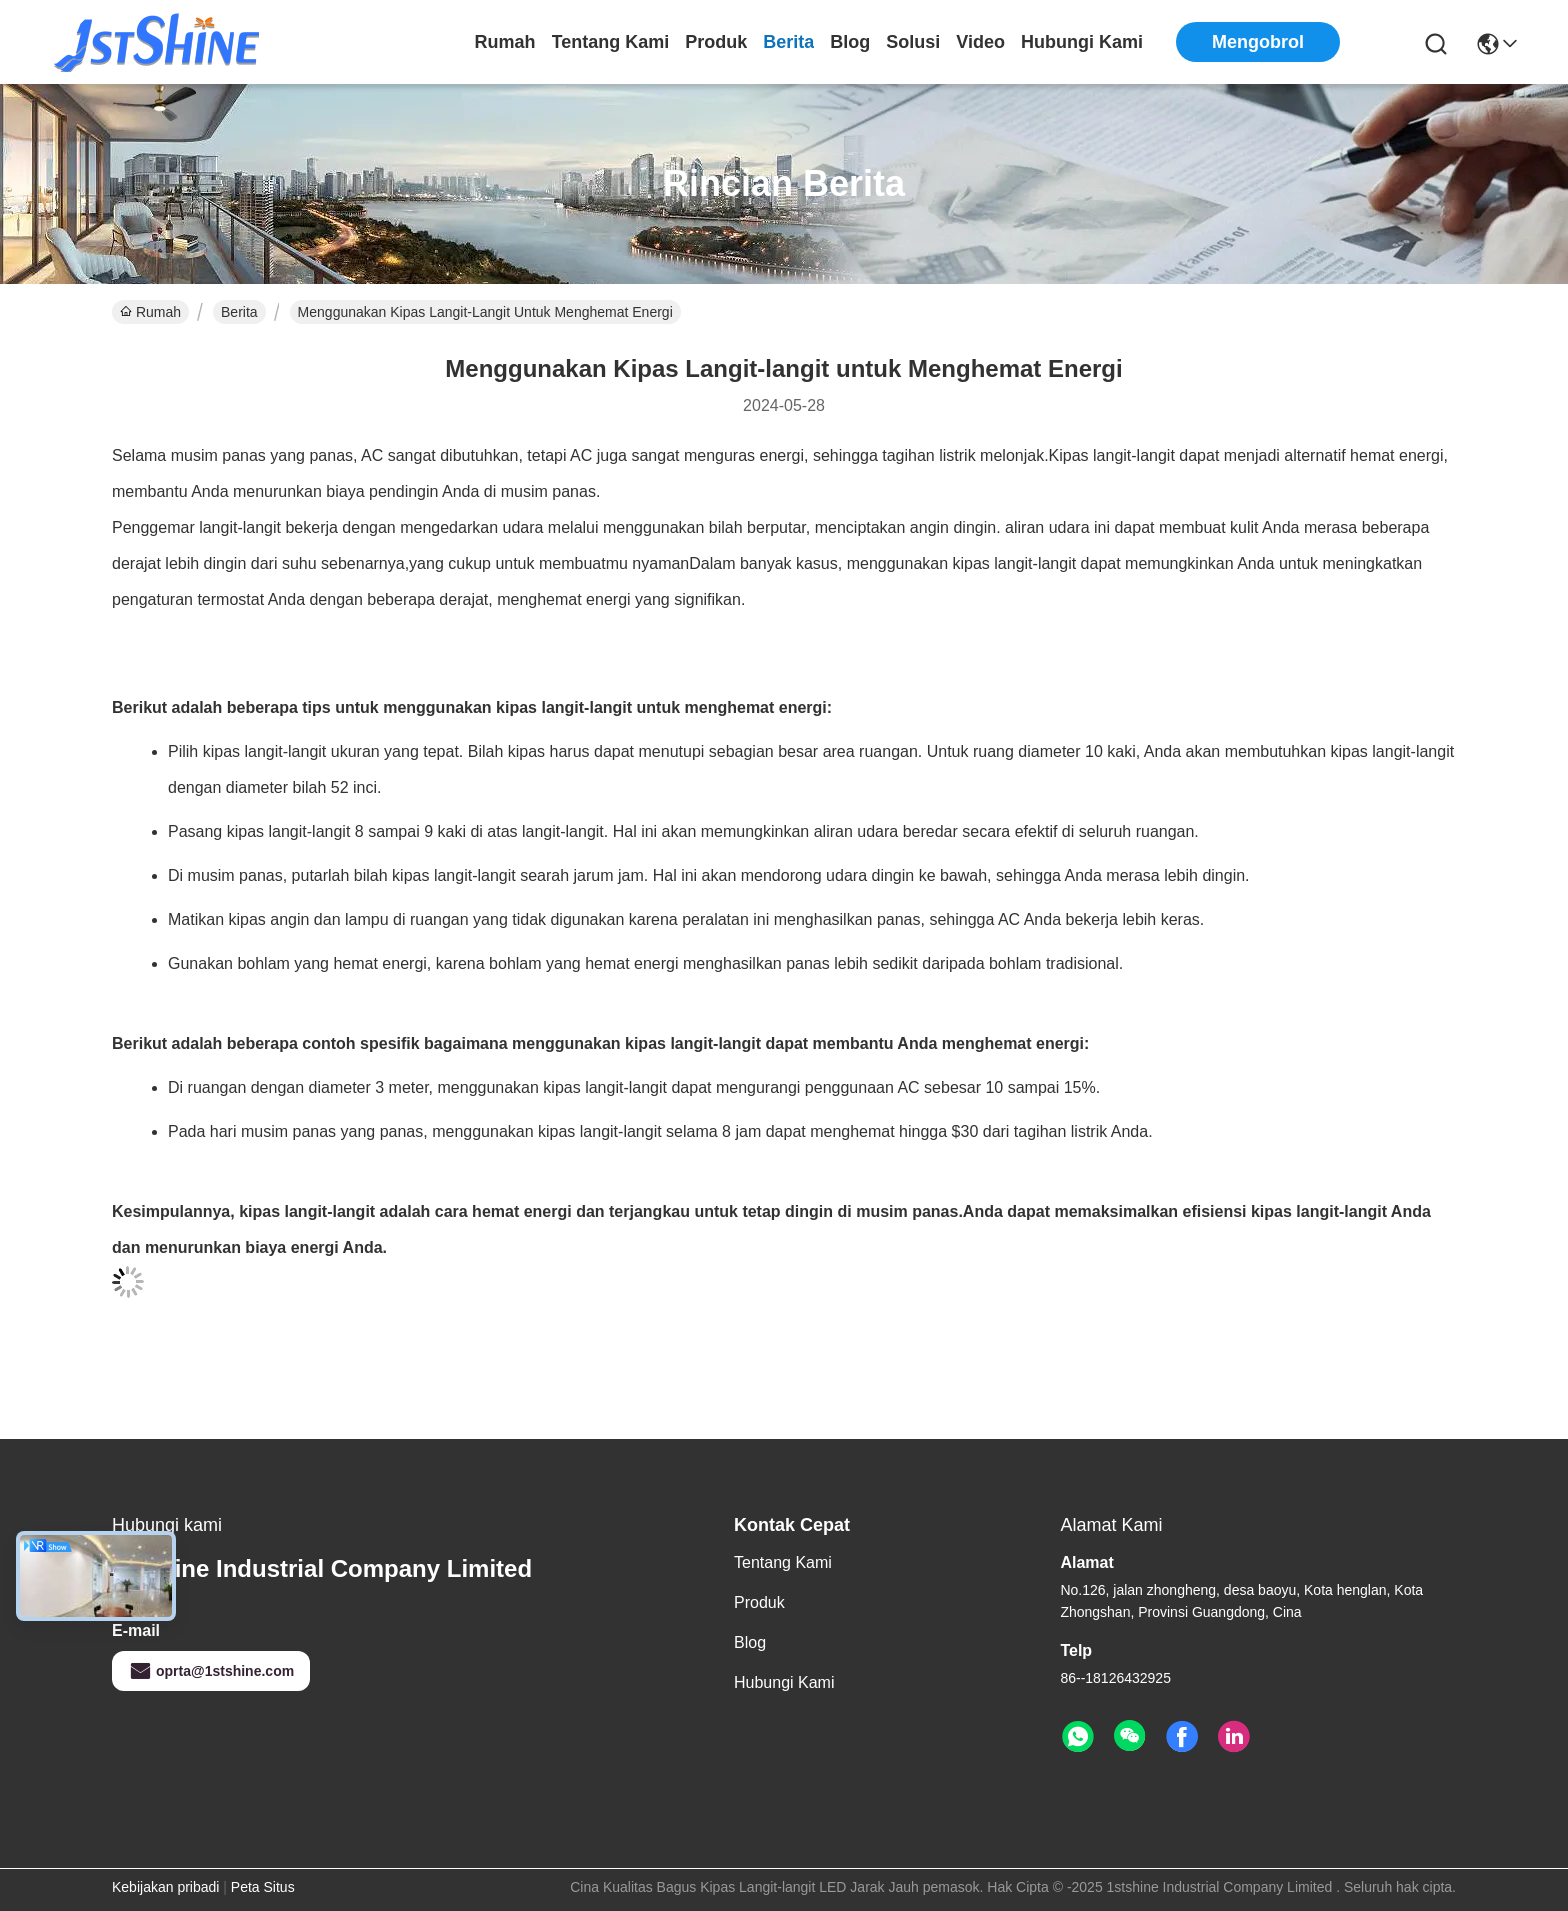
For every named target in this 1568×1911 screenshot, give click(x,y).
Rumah (505, 42)
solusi (913, 42)
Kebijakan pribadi (165, 1887)
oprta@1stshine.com (211, 1671)
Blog (850, 42)
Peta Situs (263, 1887)
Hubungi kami (1082, 42)
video (980, 42)
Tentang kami (611, 42)
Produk (716, 42)
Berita (788, 42)
